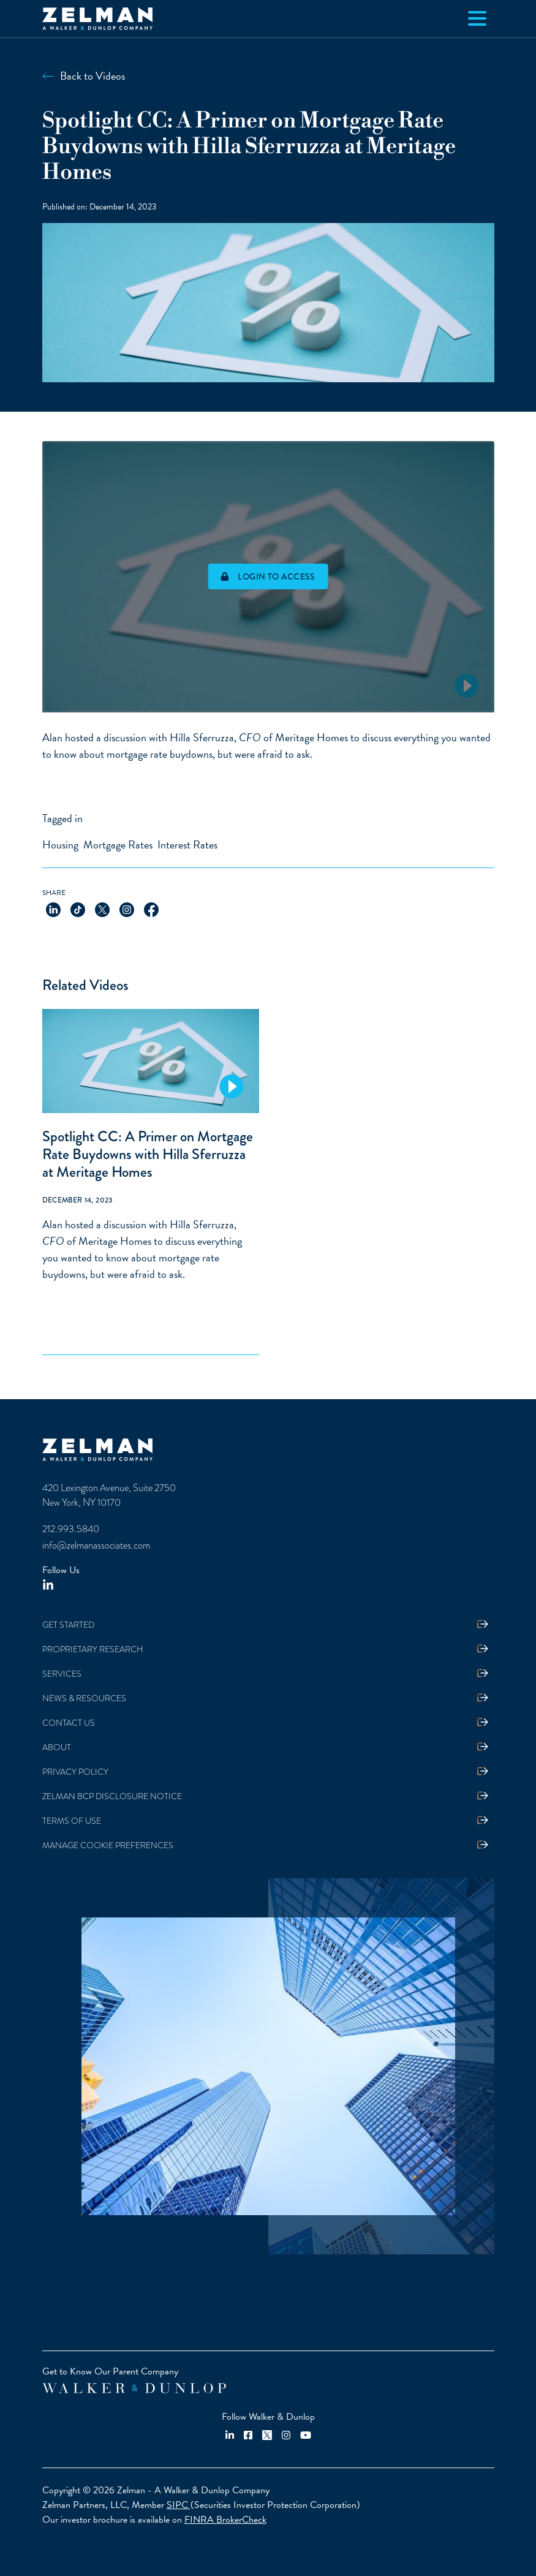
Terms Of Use (71, 1821)
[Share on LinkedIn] (53, 908)
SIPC (179, 2505)
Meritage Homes (311, 737)
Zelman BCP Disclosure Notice (112, 1796)
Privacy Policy (75, 1772)
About (56, 1747)
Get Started (68, 1624)
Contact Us (68, 1723)
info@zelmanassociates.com (96, 1545)
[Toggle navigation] (477, 18)
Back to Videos (92, 75)
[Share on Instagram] (127, 908)
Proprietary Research (92, 1649)
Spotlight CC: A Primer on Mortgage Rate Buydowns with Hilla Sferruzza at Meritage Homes (147, 1154)
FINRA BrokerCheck (225, 2519)
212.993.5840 (70, 1529)
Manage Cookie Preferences (107, 1845)
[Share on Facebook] (151, 908)
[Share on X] (102, 908)
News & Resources (84, 1698)
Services (61, 1674)
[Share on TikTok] (78, 908)
